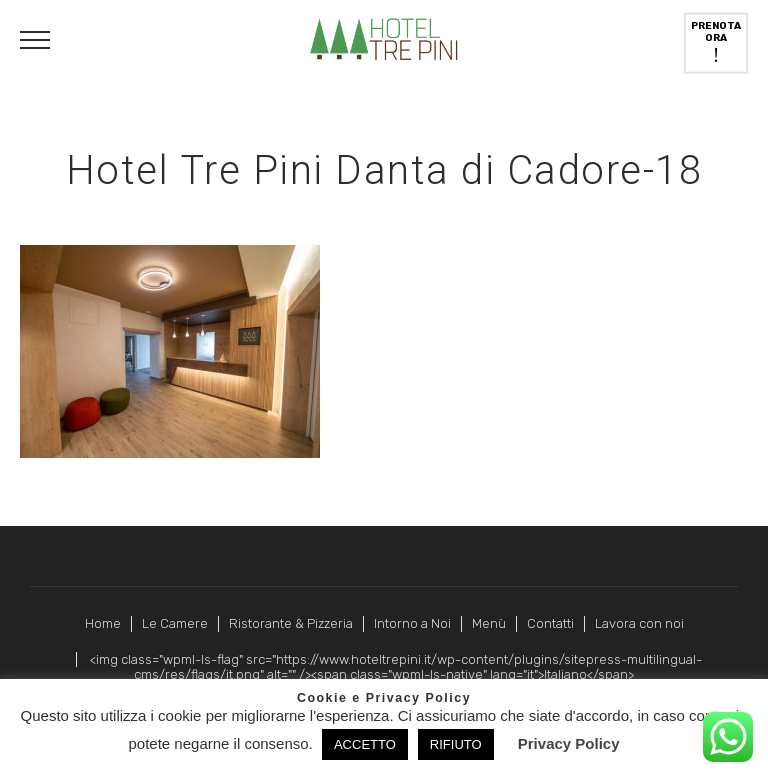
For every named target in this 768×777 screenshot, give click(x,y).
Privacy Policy (569, 743)
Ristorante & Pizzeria (291, 623)
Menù (489, 623)
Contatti (550, 623)
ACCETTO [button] (365, 744)
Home (103, 623)
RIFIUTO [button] (456, 744)
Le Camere (175, 623)
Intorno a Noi (412, 623)
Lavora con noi (639, 623)
